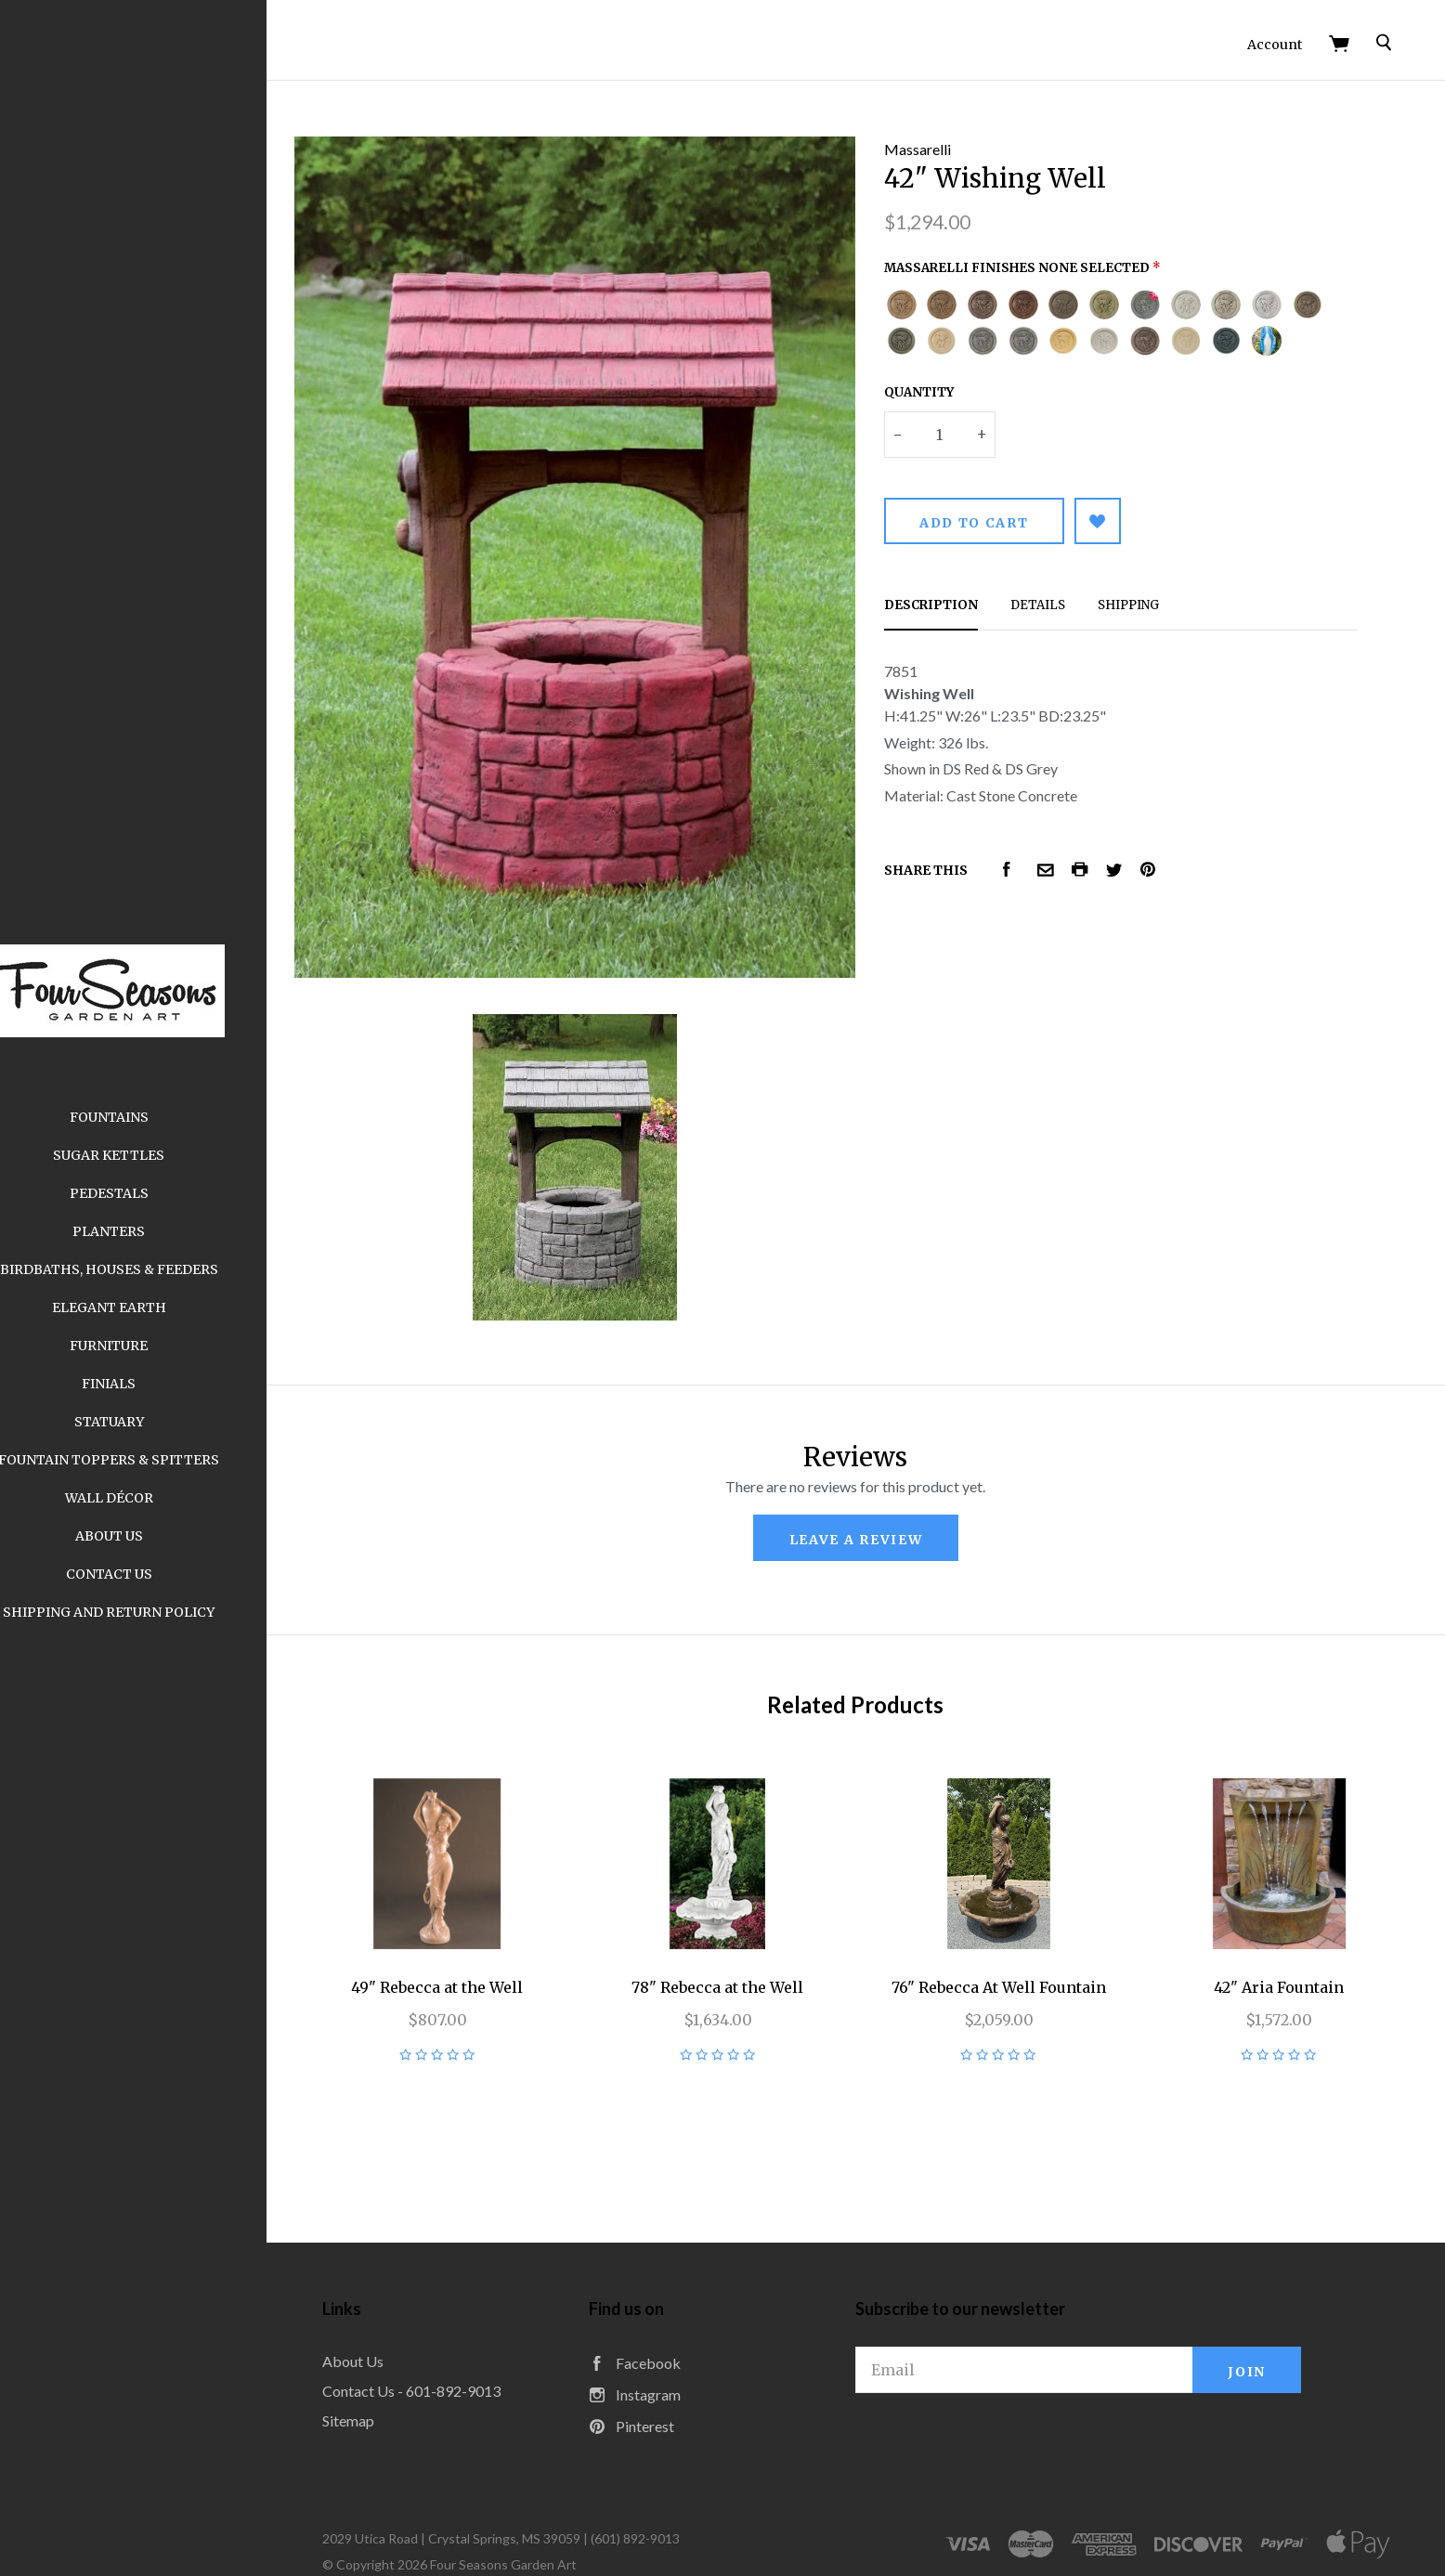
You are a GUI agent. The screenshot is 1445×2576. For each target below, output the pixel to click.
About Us (158, 1536)
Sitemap (397, 2364)
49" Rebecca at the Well (480, 1930)
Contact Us (158, 1574)
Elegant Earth (158, 1307)
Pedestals (158, 1193)
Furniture (158, 1345)
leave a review (880, 1492)
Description (955, 594)
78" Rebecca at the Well (749, 1930)
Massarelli (941, 138)
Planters (158, 1231)
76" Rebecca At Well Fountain (1017, 1930)
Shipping (1152, 594)
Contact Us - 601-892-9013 (460, 2334)
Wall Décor (158, 1498)
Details (1062, 594)
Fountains (158, 1117)
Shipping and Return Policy (158, 1612)
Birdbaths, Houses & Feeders (158, 1269)
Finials (158, 1383)
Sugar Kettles (158, 1155)
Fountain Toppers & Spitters (157, 1459)
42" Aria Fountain (1285, 1930)
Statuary (158, 1421)
